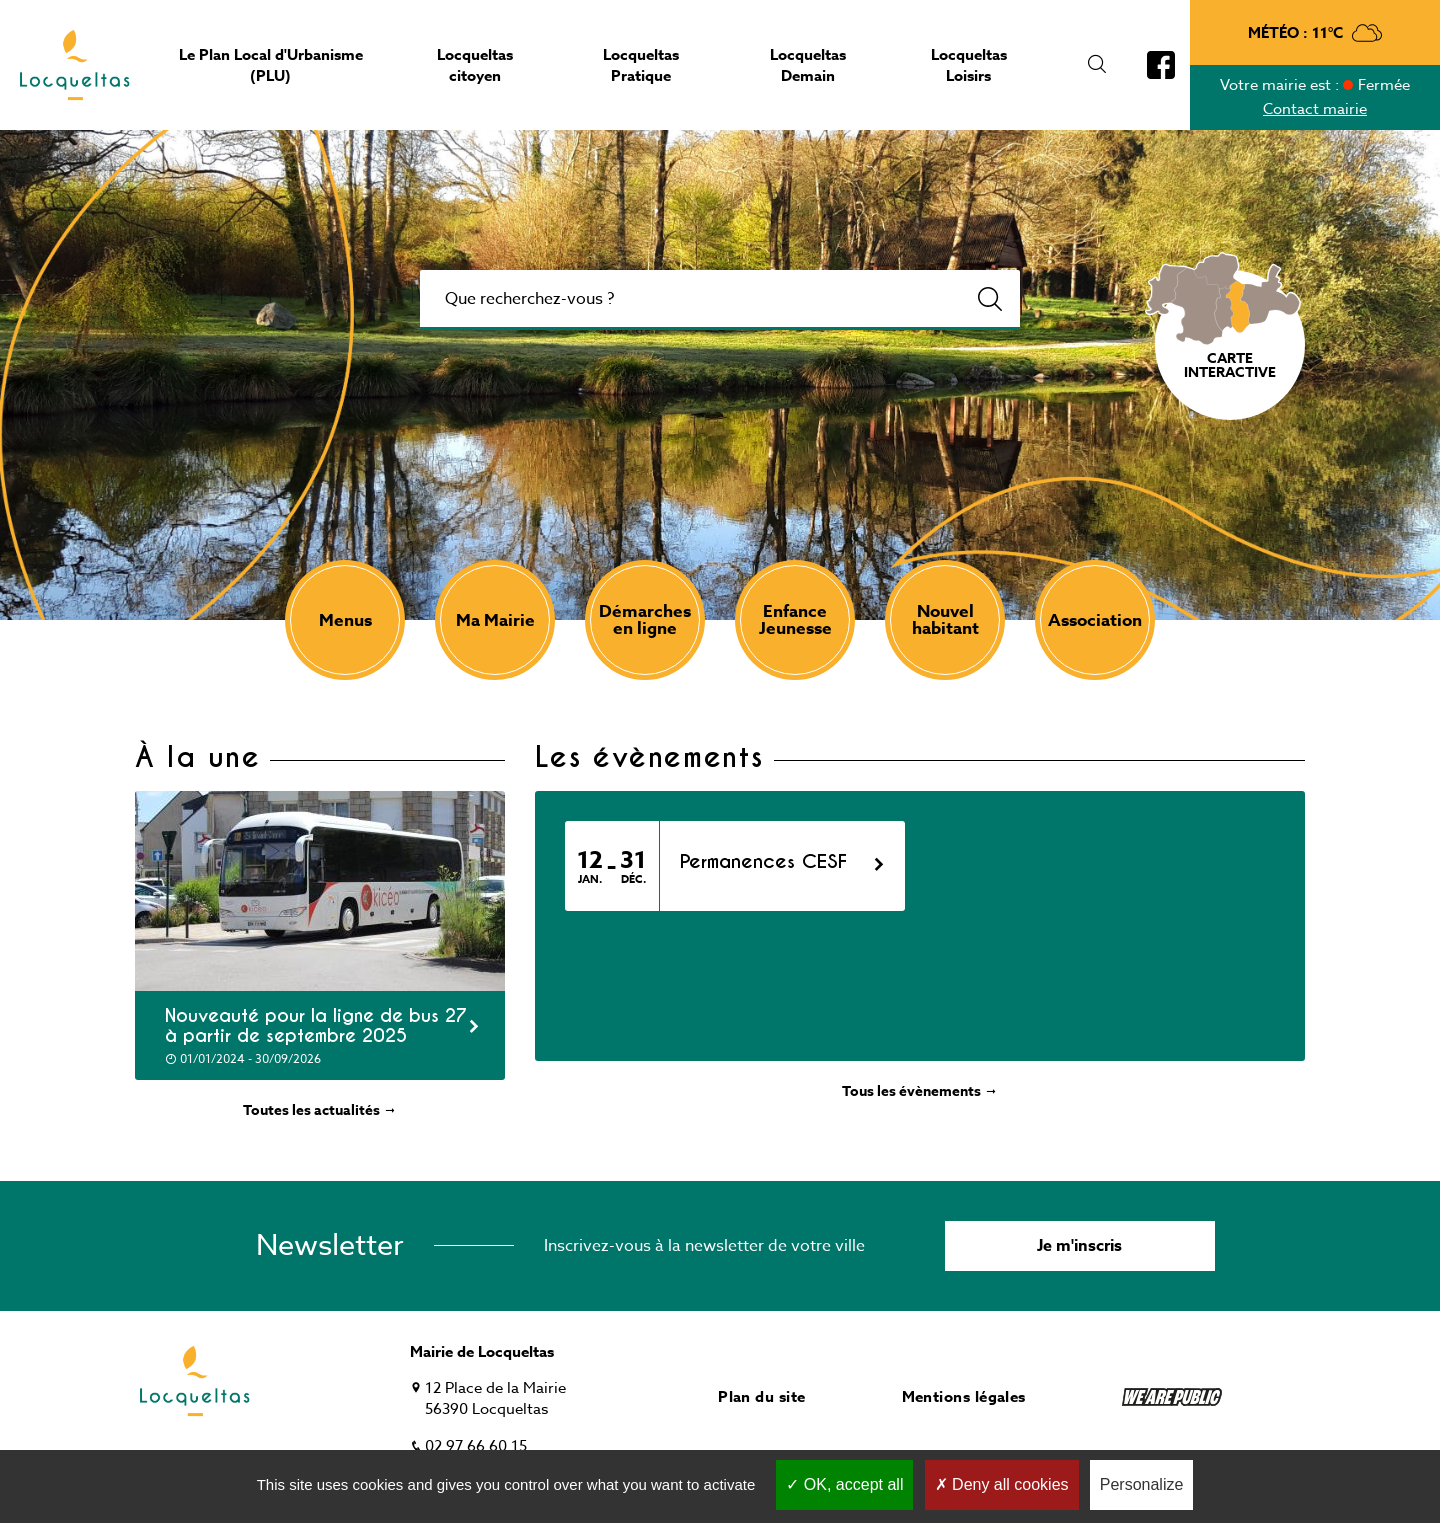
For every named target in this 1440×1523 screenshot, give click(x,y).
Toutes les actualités (320, 1110)
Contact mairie (1315, 109)
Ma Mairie (495, 620)
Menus (345, 620)
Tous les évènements (920, 1091)
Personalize (1142, 1484)
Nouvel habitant (945, 620)
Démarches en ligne (645, 620)
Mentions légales (964, 1396)
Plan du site (761, 1396)
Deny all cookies (1002, 1484)
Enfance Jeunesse (795, 620)
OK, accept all (844, 1484)
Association (1095, 620)
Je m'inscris (1079, 1246)
